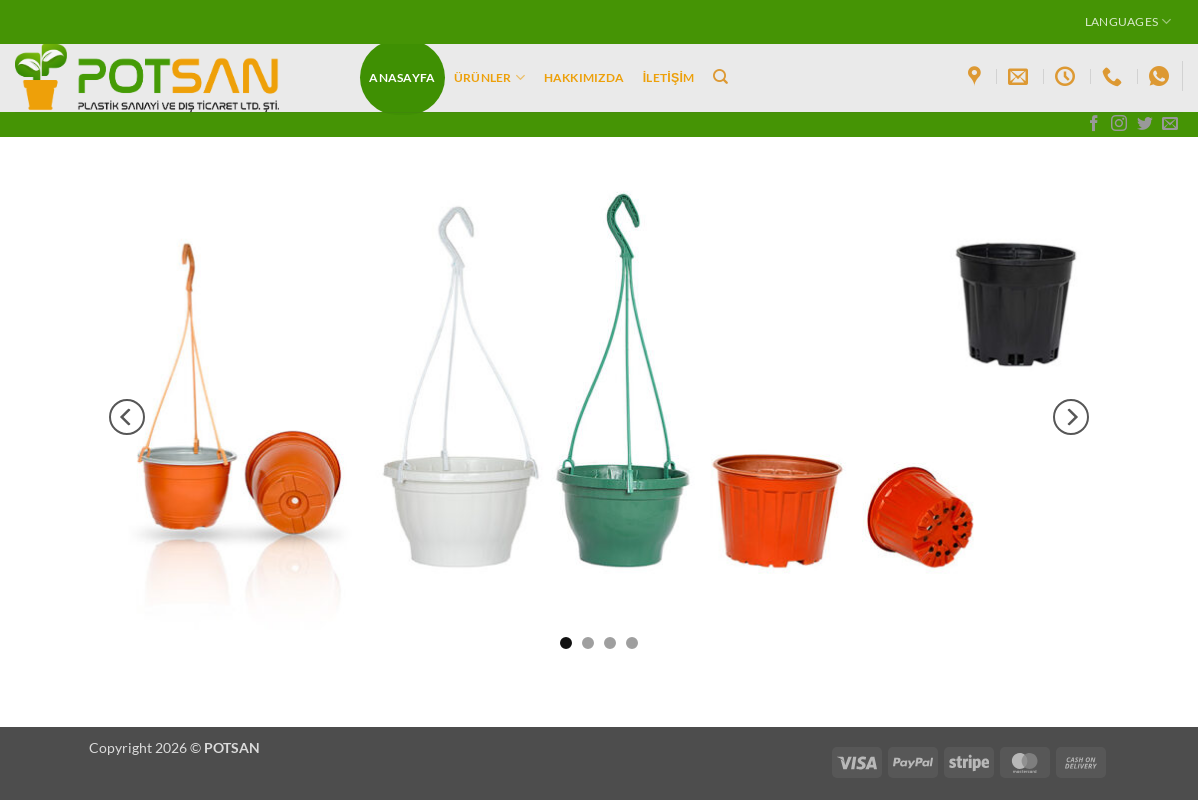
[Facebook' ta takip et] (1094, 124)
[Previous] (127, 417)
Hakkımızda (584, 77)
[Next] (1071, 417)
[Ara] (721, 77)
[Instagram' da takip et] (1119, 124)
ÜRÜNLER (489, 77)
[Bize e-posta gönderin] (1170, 124)
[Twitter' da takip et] (1145, 124)
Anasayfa (402, 77)
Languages (1128, 21)
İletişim (669, 77)
